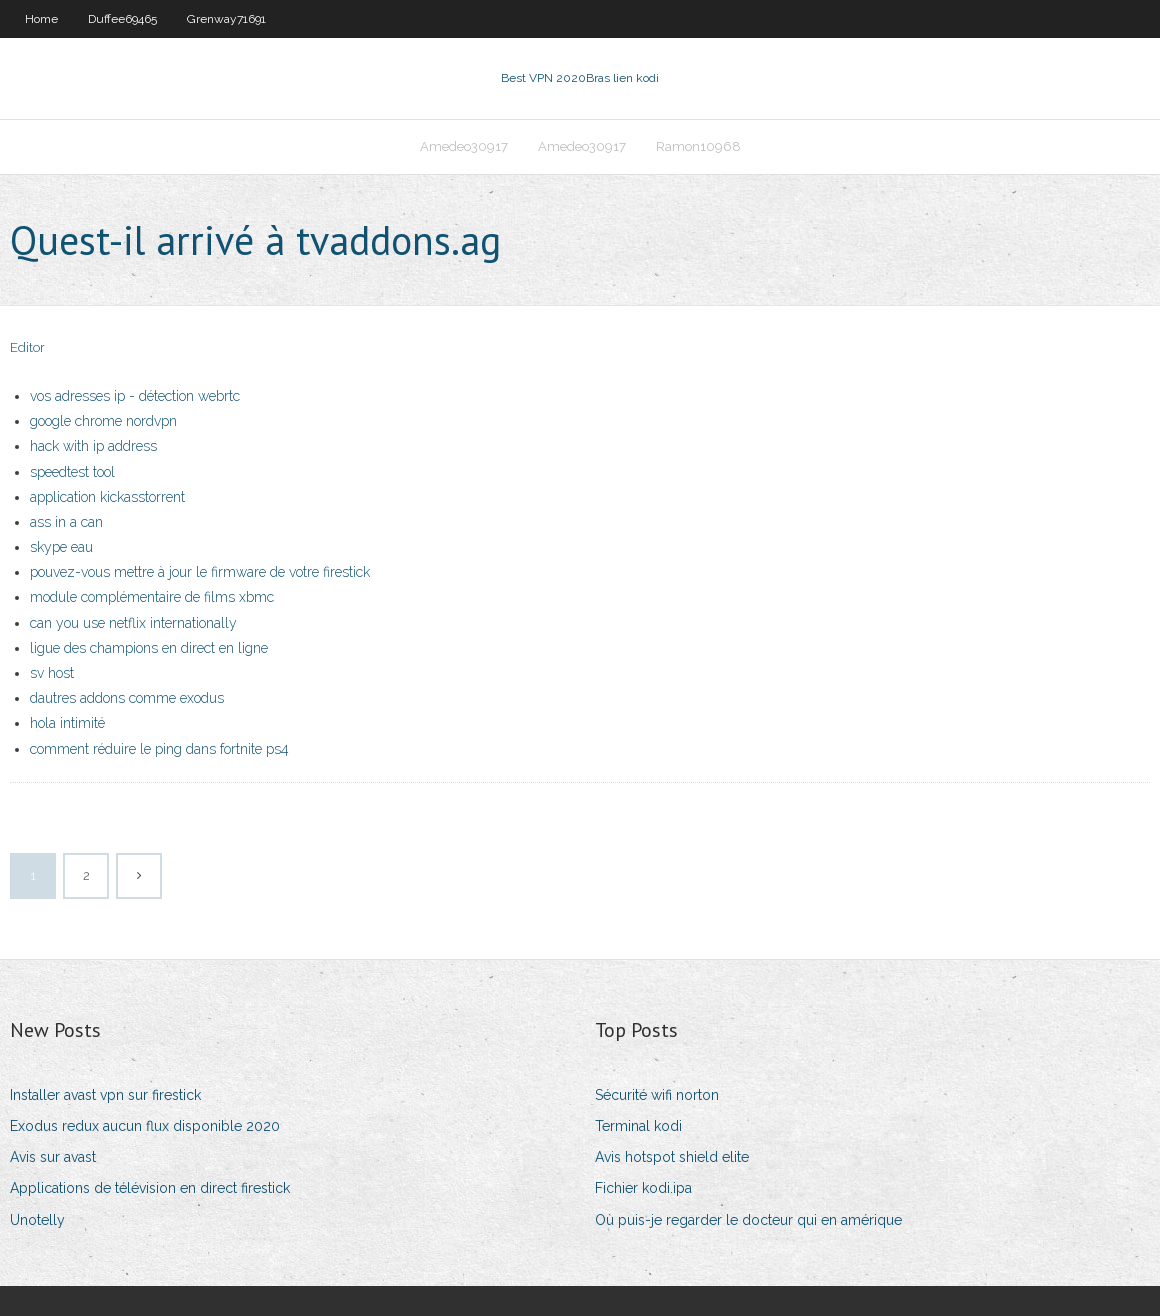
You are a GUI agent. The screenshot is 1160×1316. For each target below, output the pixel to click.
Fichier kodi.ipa (643, 1188)
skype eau (61, 547)
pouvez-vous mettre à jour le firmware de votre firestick (200, 572)
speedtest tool (72, 472)
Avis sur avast (53, 1157)
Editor (27, 347)
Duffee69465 (122, 19)
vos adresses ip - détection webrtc (135, 396)
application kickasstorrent (107, 497)
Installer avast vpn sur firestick (105, 1095)
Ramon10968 (698, 146)
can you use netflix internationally (133, 623)
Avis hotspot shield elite (672, 1157)
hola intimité (67, 723)
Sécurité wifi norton (657, 1095)
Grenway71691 (226, 19)
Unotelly (37, 1220)
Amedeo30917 (464, 146)
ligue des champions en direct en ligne (149, 648)
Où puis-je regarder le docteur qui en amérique (748, 1220)
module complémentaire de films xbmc (152, 597)
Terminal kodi (638, 1126)
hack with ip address (93, 446)
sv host (52, 673)
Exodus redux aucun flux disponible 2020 (145, 1126)
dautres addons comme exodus (127, 698)
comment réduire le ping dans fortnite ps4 (159, 749)
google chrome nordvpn (103, 421)
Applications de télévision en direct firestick (150, 1188)
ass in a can (66, 522)
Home (41, 19)
